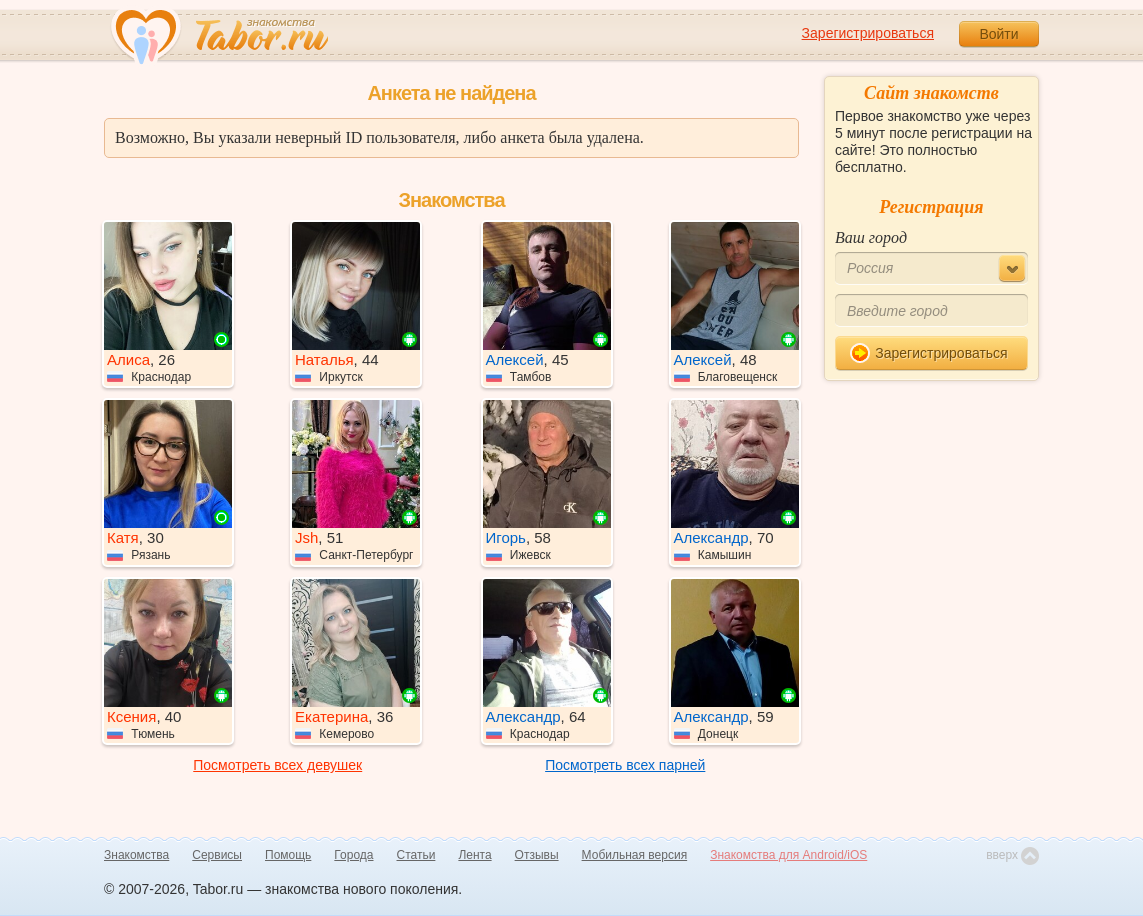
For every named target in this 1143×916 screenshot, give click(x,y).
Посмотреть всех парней (625, 765)
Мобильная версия (635, 855)
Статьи (416, 855)
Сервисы (217, 855)
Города (353, 855)
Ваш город (871, 237)
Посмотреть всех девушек (277, 765)
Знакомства (136, 855)
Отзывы (537, 855)
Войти (998, 34)
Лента (474, 855)
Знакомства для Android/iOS (788, 855)
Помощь (288, 855)
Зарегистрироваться (868, 33)
